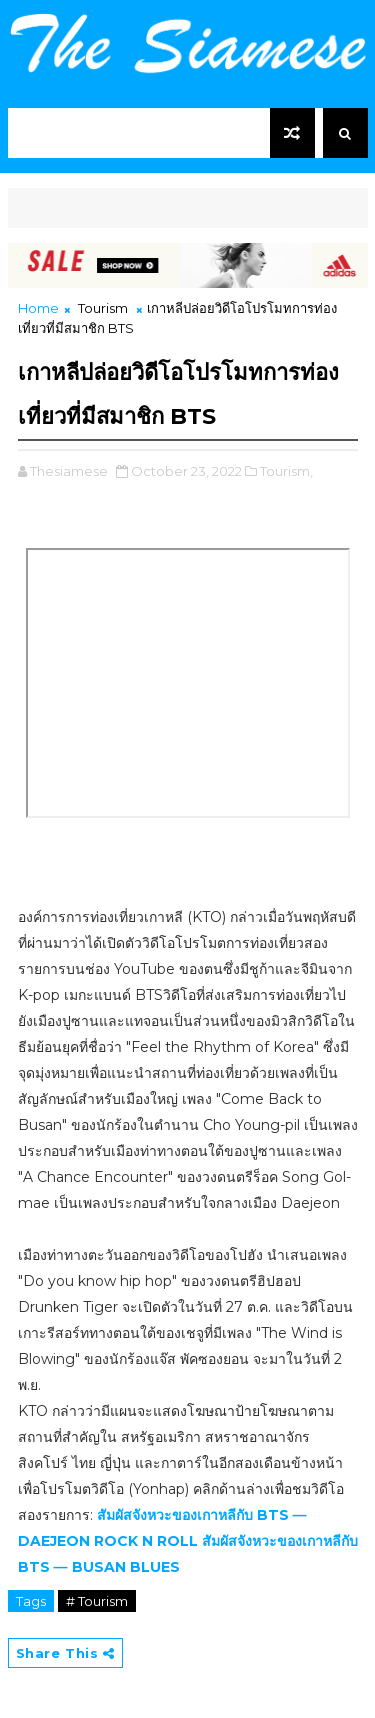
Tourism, (286, 471)
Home (38, 308)
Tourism (103, 308)
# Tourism (97, 1601)
